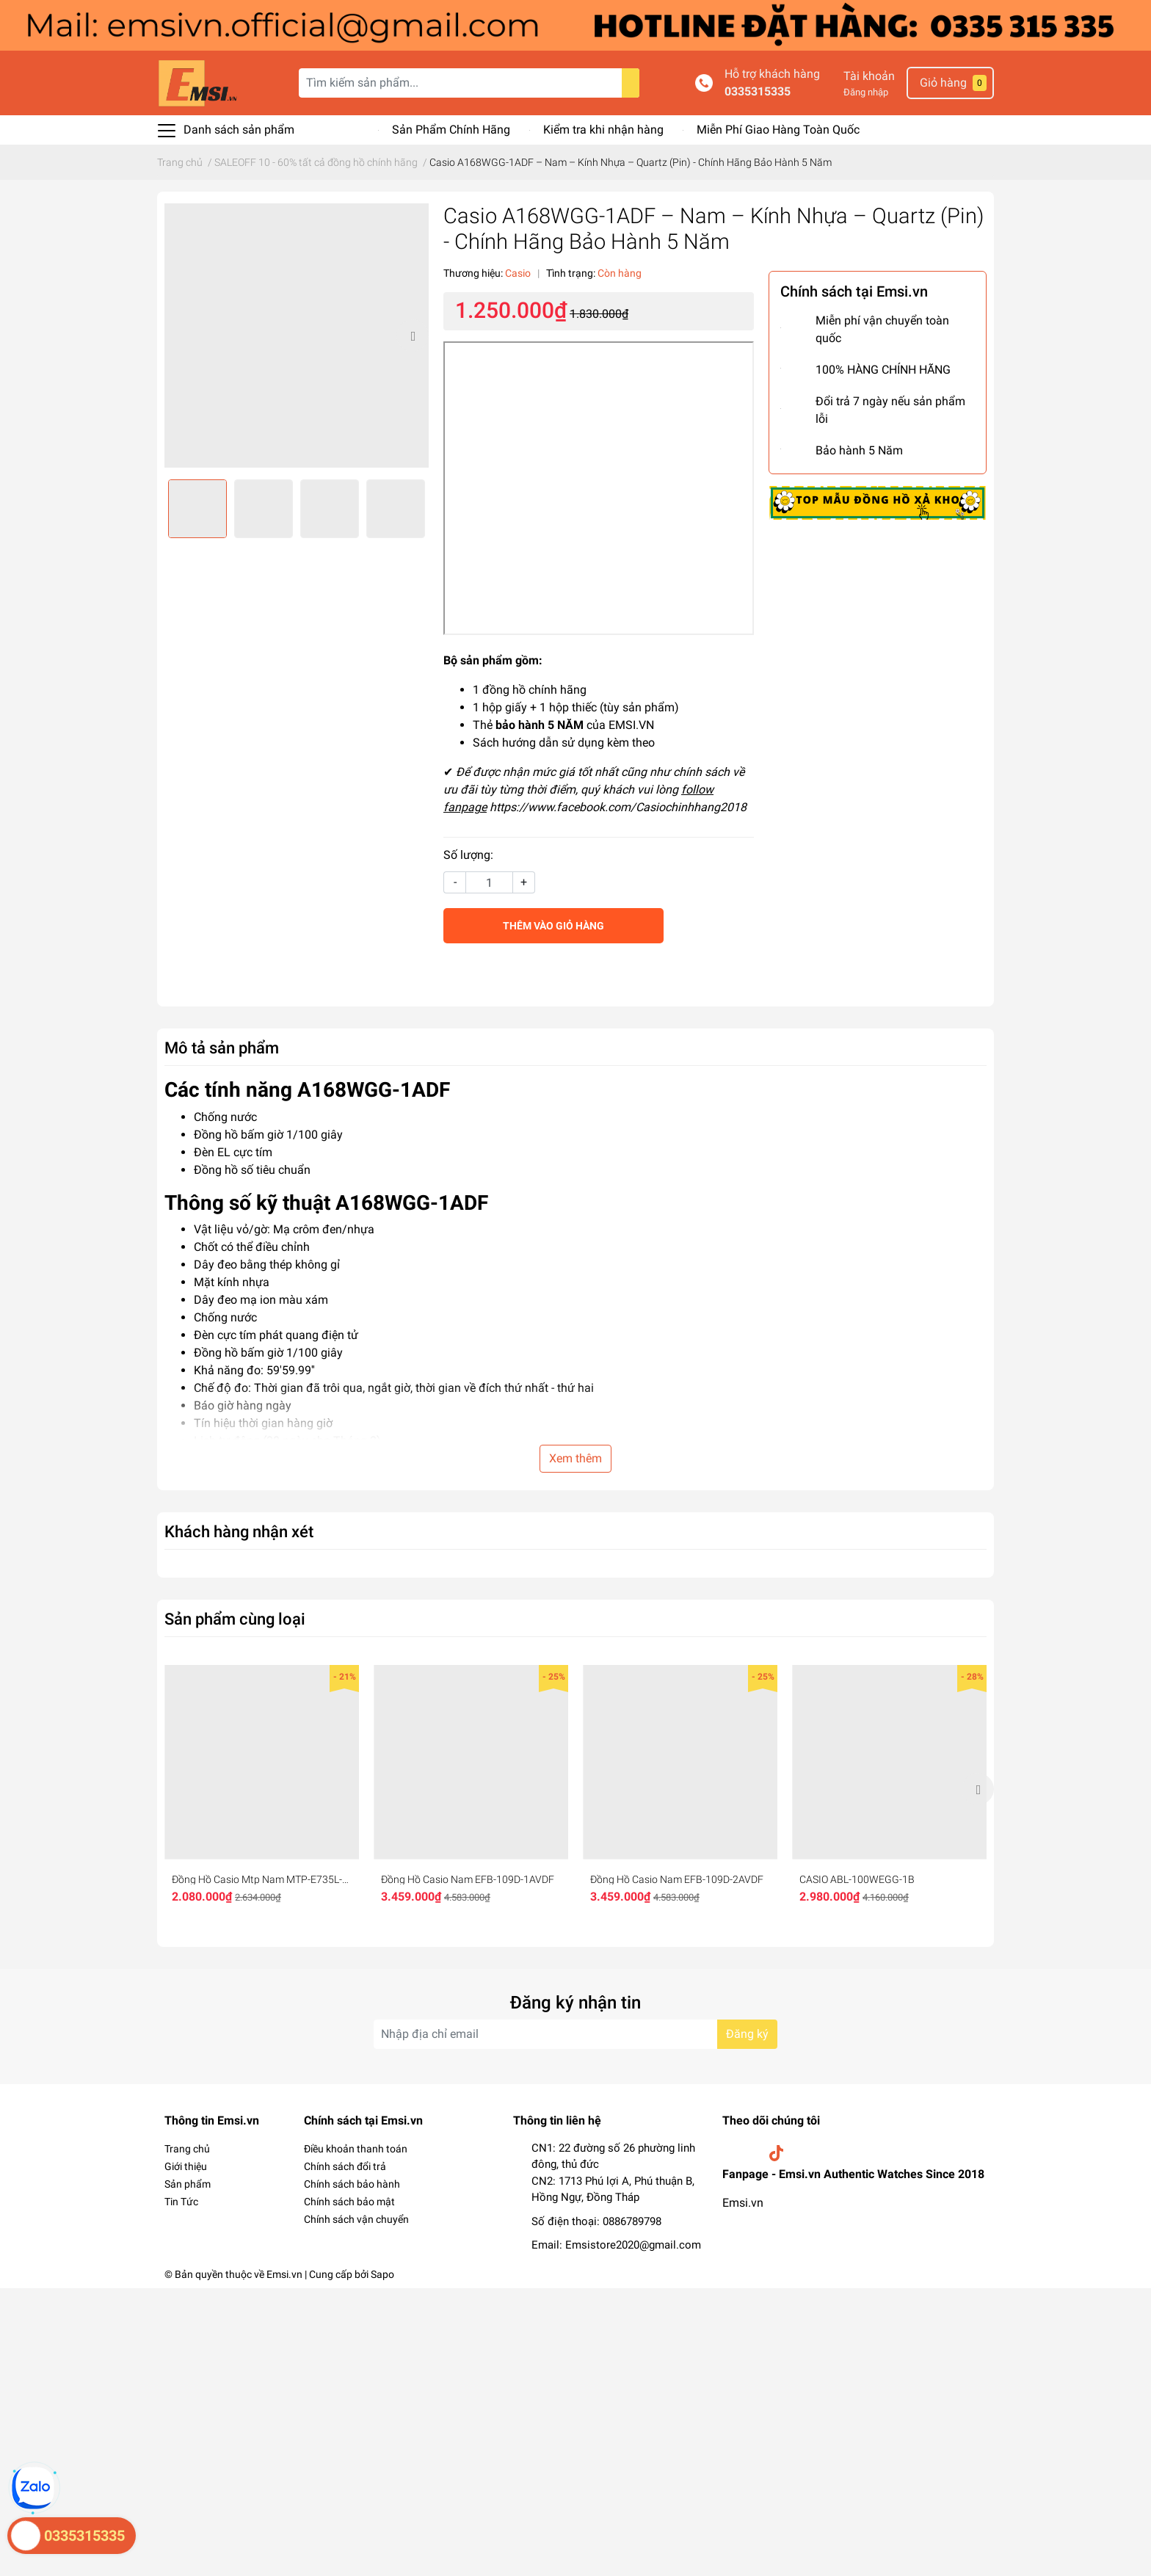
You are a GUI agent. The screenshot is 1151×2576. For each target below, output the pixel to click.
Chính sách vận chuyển (356, 2219)
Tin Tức (181, 2201)
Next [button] (412, 335)
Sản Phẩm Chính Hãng (451, 130)
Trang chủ (187, 2149)
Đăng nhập (865, 92)
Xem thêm (575, 1458)
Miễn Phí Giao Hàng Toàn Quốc (778, 130)
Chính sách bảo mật (349, 2201)
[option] (296, 335)
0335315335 (758, 91)
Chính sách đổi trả (345, 2166)
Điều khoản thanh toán (355, 2149)
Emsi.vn (742, 2203)
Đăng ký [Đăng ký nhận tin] (747, 2034)
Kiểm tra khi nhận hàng (603, 130)
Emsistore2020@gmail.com (633, 2245)
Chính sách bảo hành (352, 2184)
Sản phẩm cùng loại (234, 1618)
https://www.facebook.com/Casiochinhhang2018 (618, 807)
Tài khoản (869, 76)
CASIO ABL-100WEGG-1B (857, 1879)
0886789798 (632, 2221)
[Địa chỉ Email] (575, 2034)
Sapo (382, 2274)
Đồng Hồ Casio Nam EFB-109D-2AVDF (676, 1879)
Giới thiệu (185, 2166)
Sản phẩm (187, 2184)
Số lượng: (468, 855)
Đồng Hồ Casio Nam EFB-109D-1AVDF (467, 1879)
